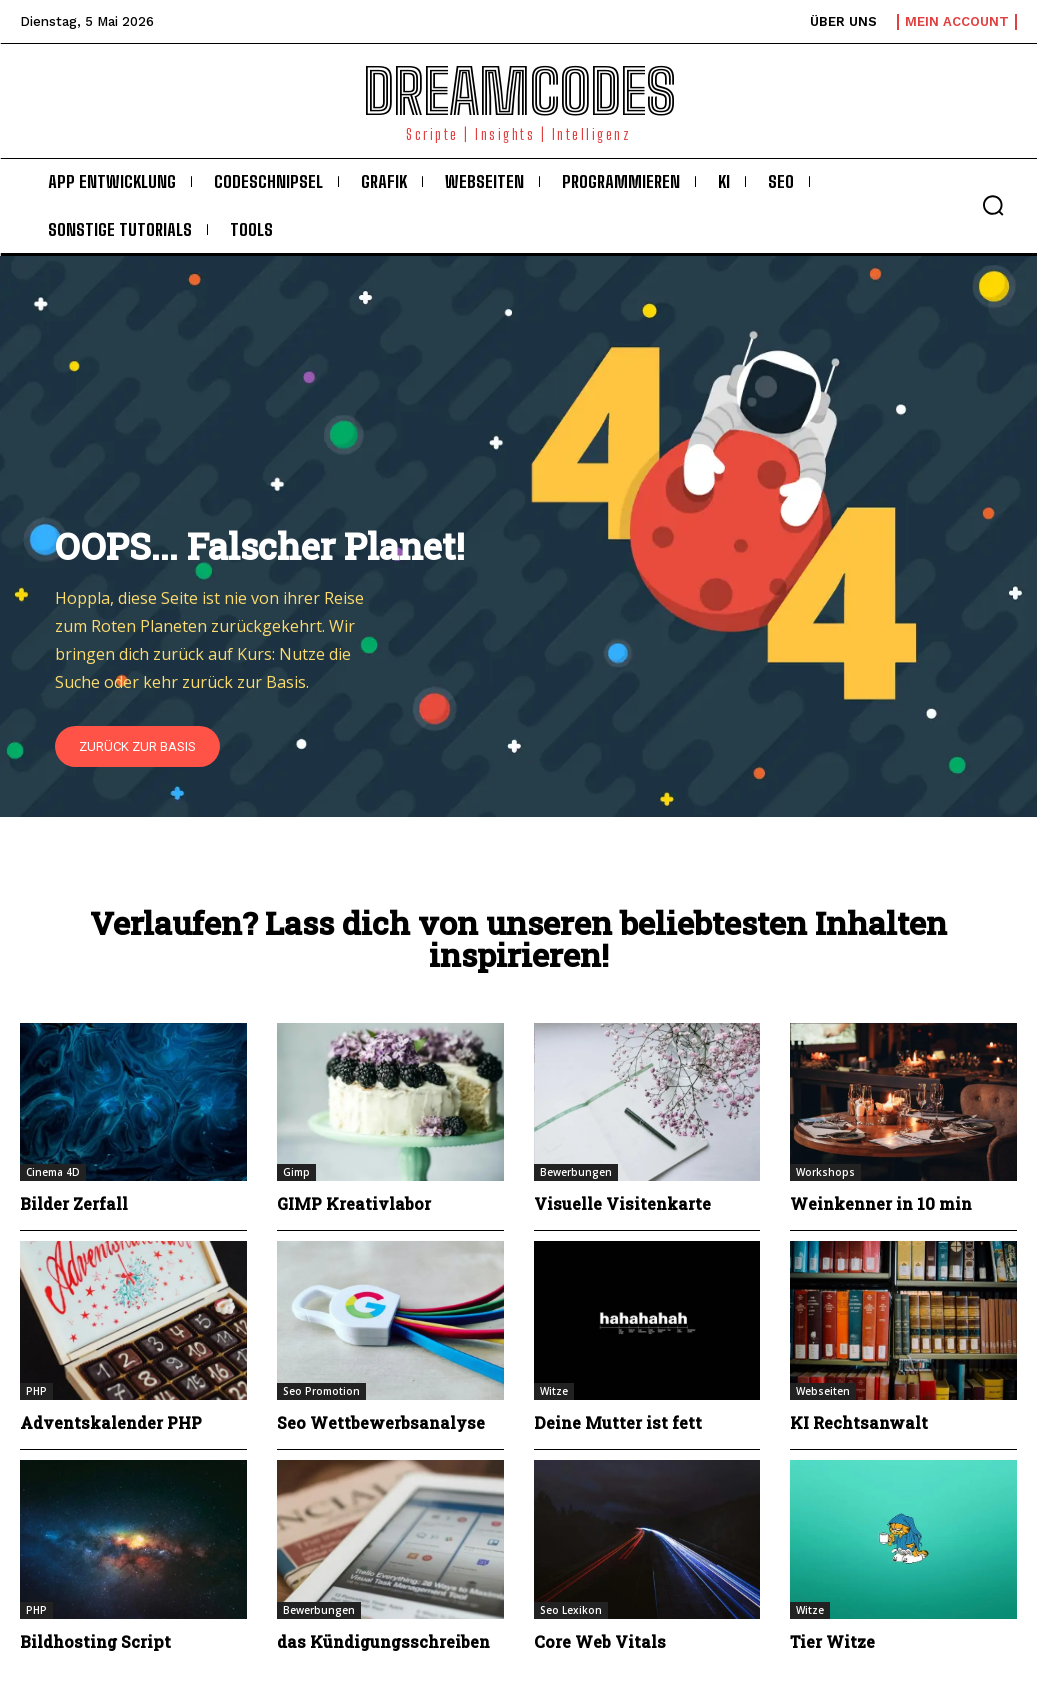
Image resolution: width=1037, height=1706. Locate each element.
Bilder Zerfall (74, 1203)
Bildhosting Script (95, 1641)
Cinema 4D (53, 1172)
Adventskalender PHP (111, 1422)
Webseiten (823, 1391)
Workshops (825, 1172)
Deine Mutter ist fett (618, 1422)
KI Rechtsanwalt (859, 1422)
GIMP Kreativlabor (354, 1203)
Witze (554, 1391)
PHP (36, 1391)
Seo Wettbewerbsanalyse (381, 1422)
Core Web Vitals (600, 1641)
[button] (993, 205)
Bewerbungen (576, 1172)
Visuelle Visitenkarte (622, 1203)
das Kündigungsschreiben (383, 1641)
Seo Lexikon (571, 1610)
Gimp (296, 1172)
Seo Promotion (321, 1391)
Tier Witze (832, 1641)
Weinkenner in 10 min (881, 1203)
